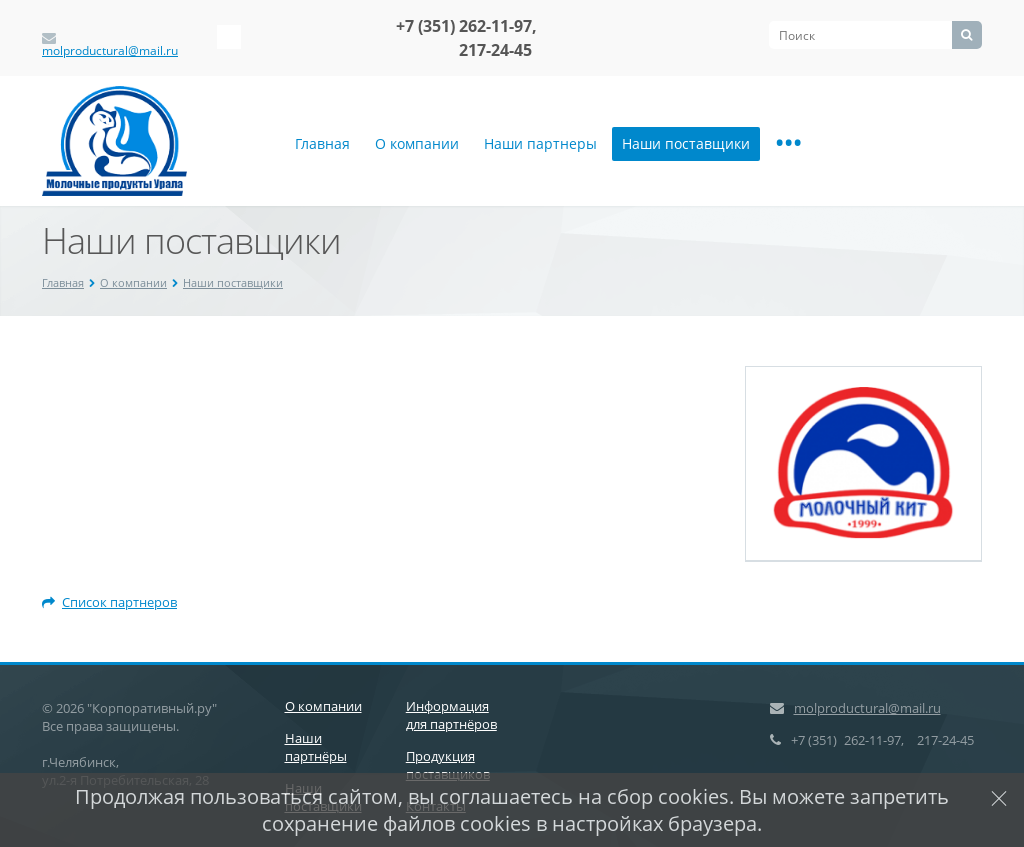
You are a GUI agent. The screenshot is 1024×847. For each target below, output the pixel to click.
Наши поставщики (686, 143)
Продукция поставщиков (448, 765)
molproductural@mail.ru (110, 50)
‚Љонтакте (229, 37)
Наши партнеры (540, 143)
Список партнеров (109, 602)
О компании (417, 143)
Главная (322, 143)
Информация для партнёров (451, 715)
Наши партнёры (316, 747)
